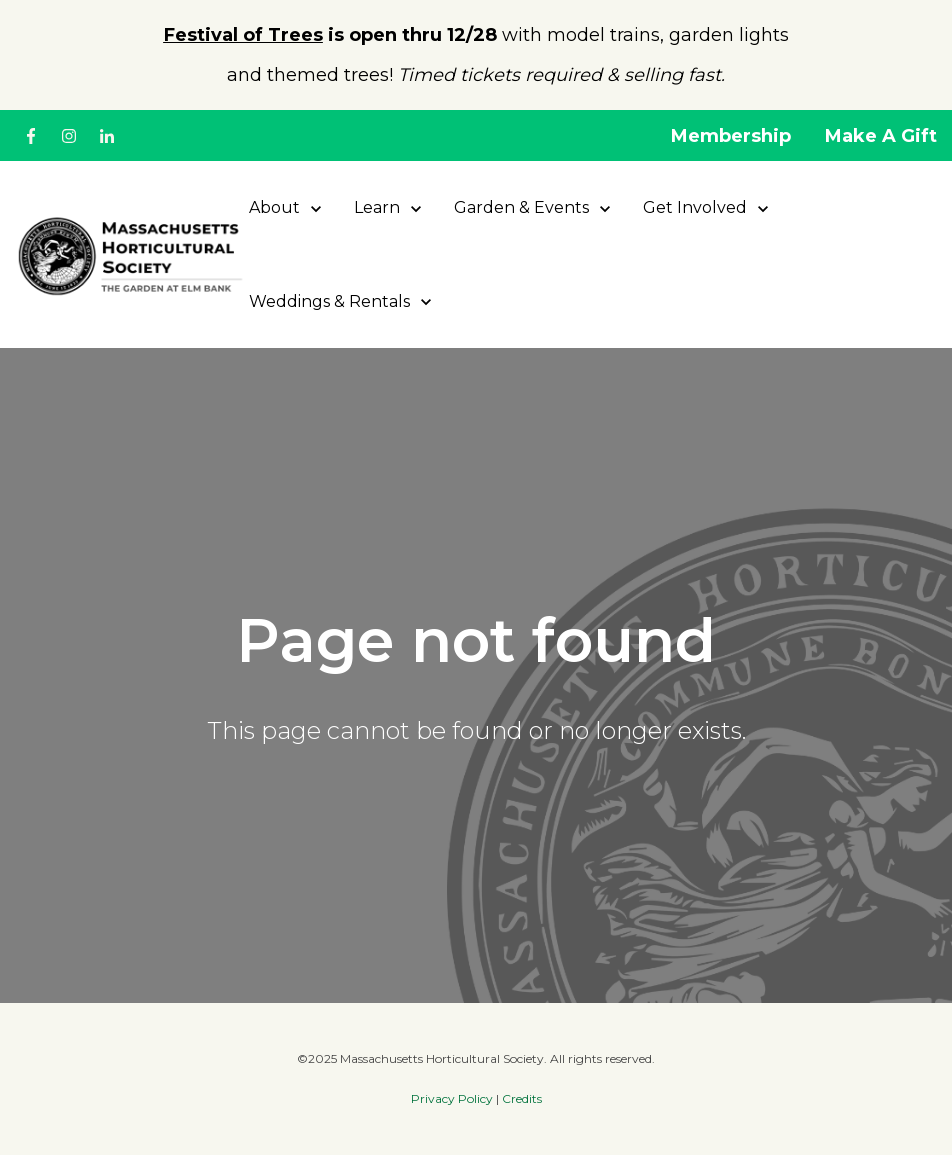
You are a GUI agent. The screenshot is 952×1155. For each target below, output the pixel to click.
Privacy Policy (452, 1098)
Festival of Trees (243, 35)
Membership (731, 136)
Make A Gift (881, 136)
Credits (522, 1098)
